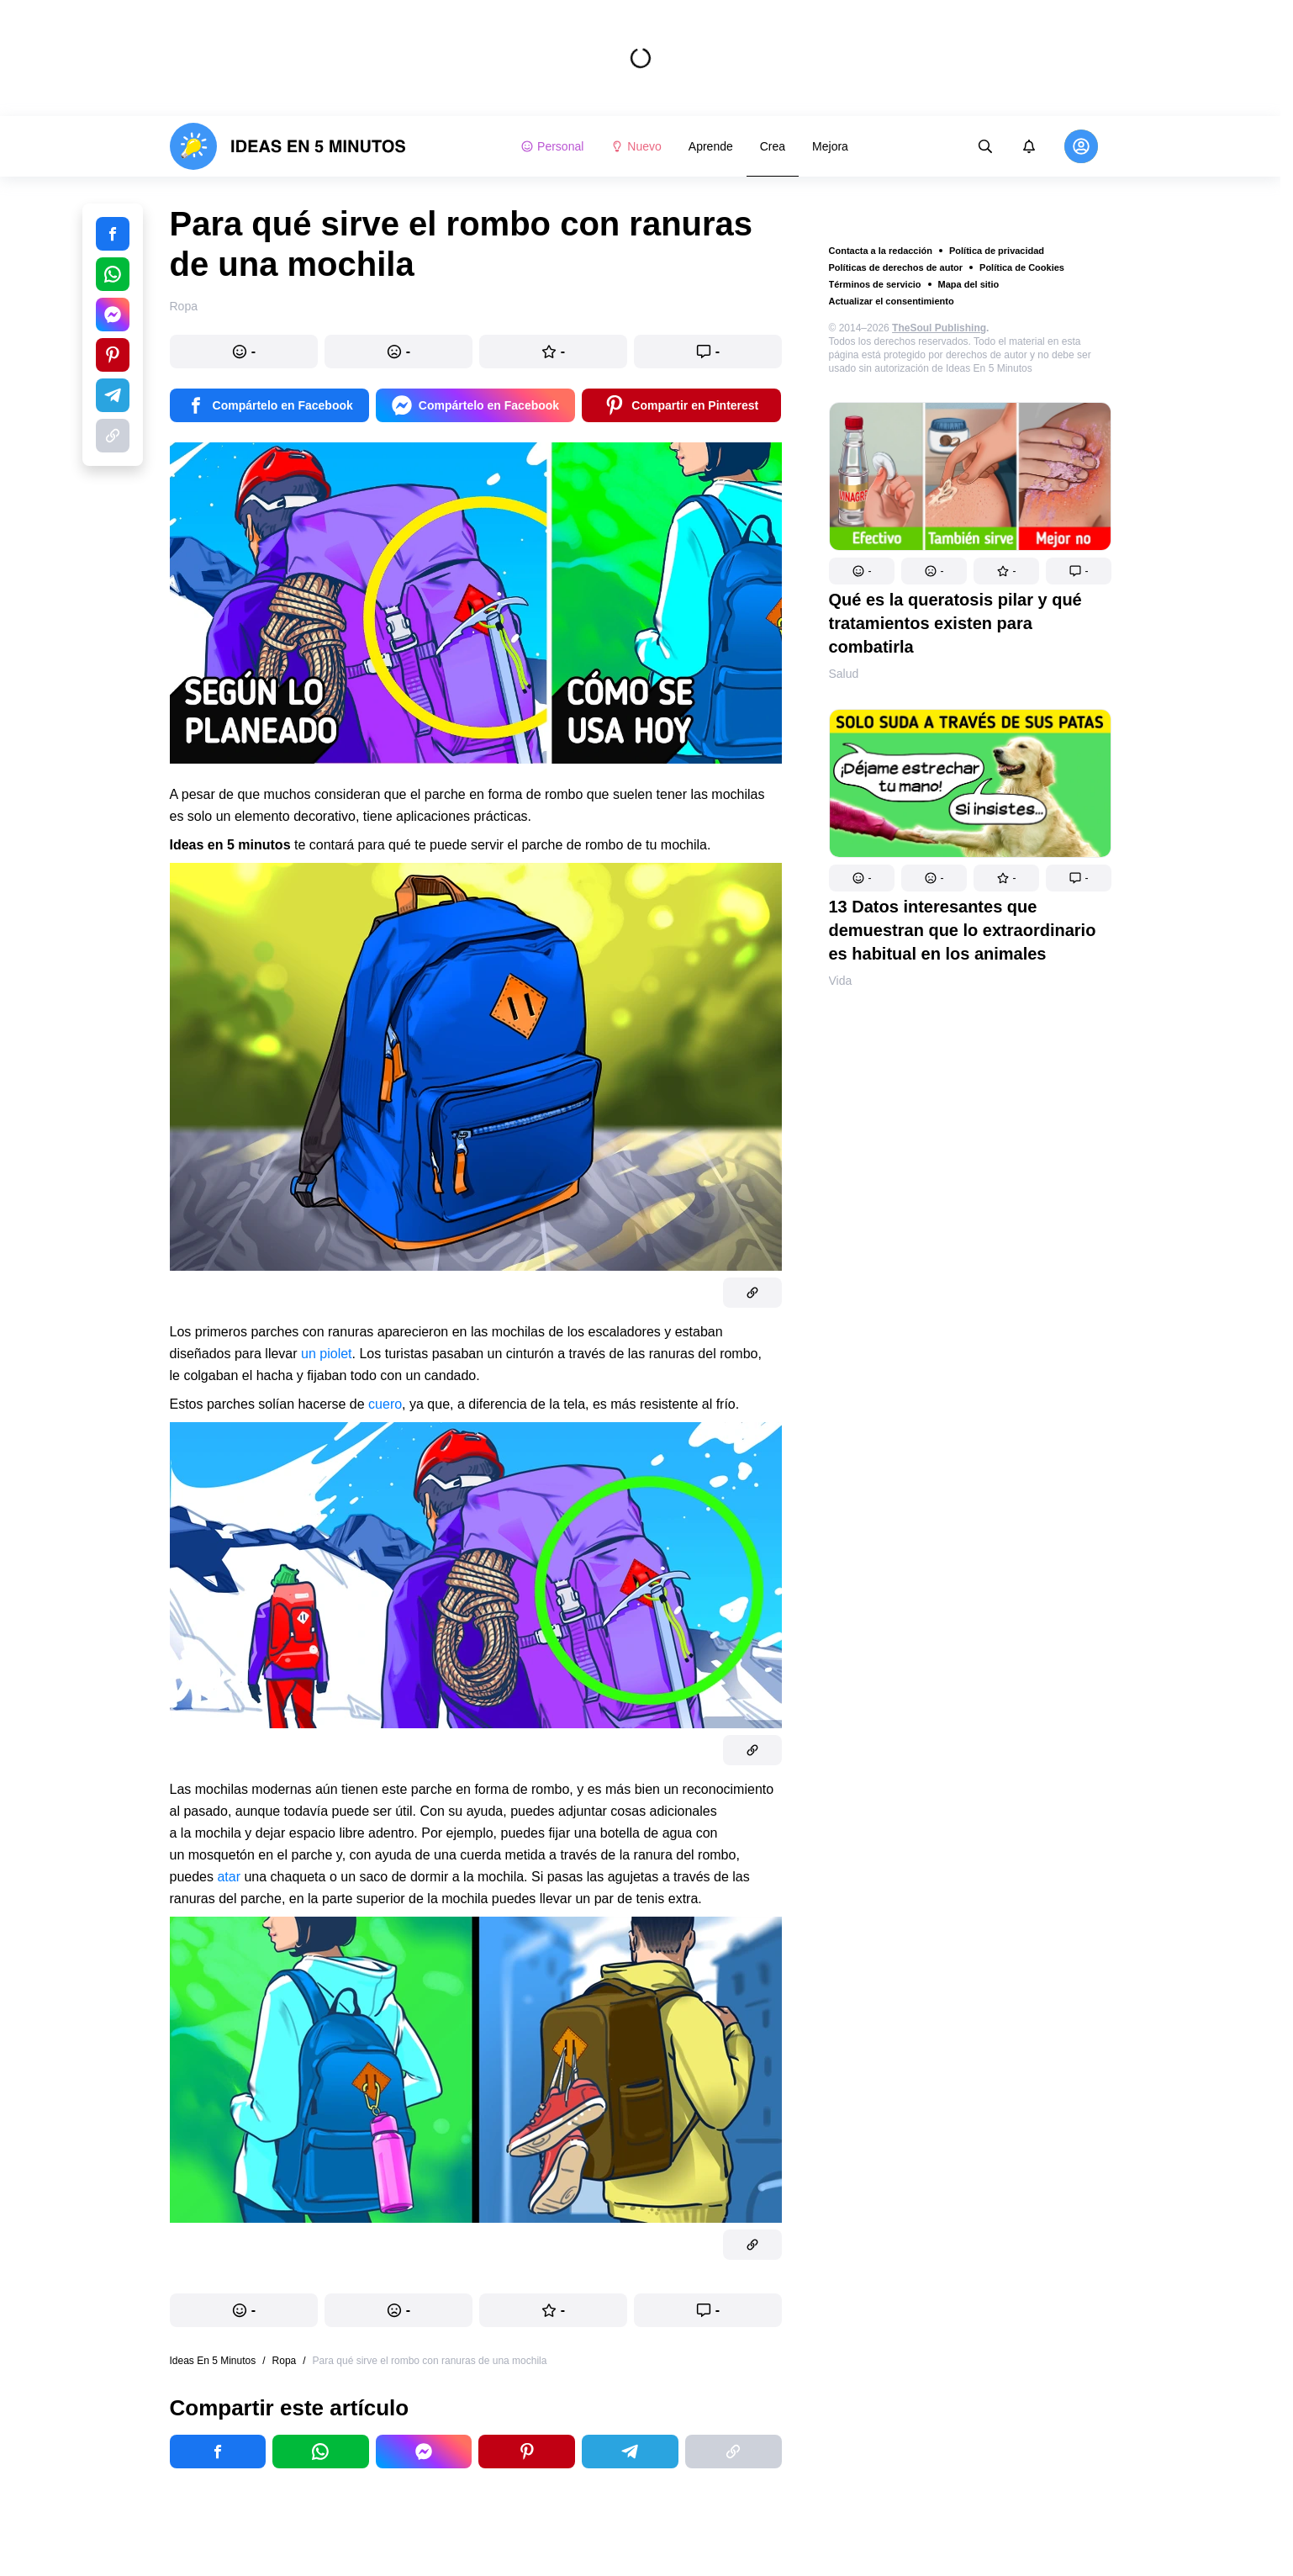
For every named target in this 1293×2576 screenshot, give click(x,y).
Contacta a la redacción (881, 251)
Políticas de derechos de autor (896, 267)
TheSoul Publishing (939, 328)
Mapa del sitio (969, 284)
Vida (840, 980)
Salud (844, 673)
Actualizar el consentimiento (891, 301)
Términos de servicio (875, 284)
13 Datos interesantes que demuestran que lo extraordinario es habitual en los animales (962, 930)
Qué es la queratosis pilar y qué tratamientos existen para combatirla (955, 623)
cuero (385, 1404)
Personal (551, 146)
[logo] (288, 146)
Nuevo (635, 146)
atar (228, 1877)
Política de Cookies (1021, 267)
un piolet (326, 1353)
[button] (862, 571)
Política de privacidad (996, 251)
